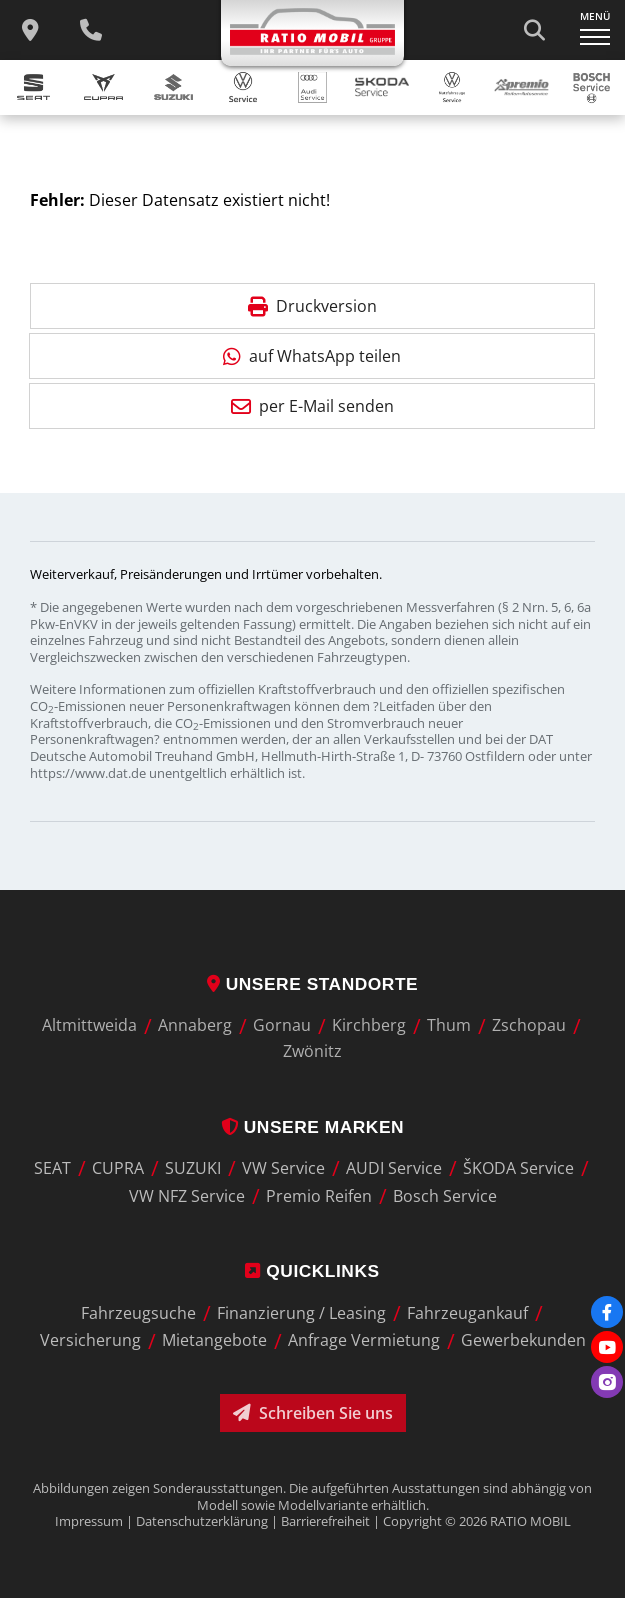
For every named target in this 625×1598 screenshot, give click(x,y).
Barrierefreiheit (325, 1521)
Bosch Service (445, 1196)
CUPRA (118, 1168)
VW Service (283, 1168)
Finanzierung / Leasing (301, 1313)
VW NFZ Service (187, 1196)
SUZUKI (193, 1168)
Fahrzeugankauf (467, 1313)
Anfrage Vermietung (364, 1341)
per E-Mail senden (312, 406)
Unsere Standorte (312, 984)
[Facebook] (607, 1312)
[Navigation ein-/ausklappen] (595, 30)
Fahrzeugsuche (138, 1313)
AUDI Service (394, 1168)
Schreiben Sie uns (313, 1413)
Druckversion (312, 306)
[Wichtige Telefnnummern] (91, 30)
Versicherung (90, 1341)
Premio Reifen (319, 1196)
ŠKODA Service (518, 1168)
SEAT (52, 1168)
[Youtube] (607, 1347)
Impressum (89, 1521)
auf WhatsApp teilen (312, 356)
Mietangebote (214, 1341)
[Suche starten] (534, 30)
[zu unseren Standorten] (30, 30)
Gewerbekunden (523, 1341)
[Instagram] (607, 1382)
